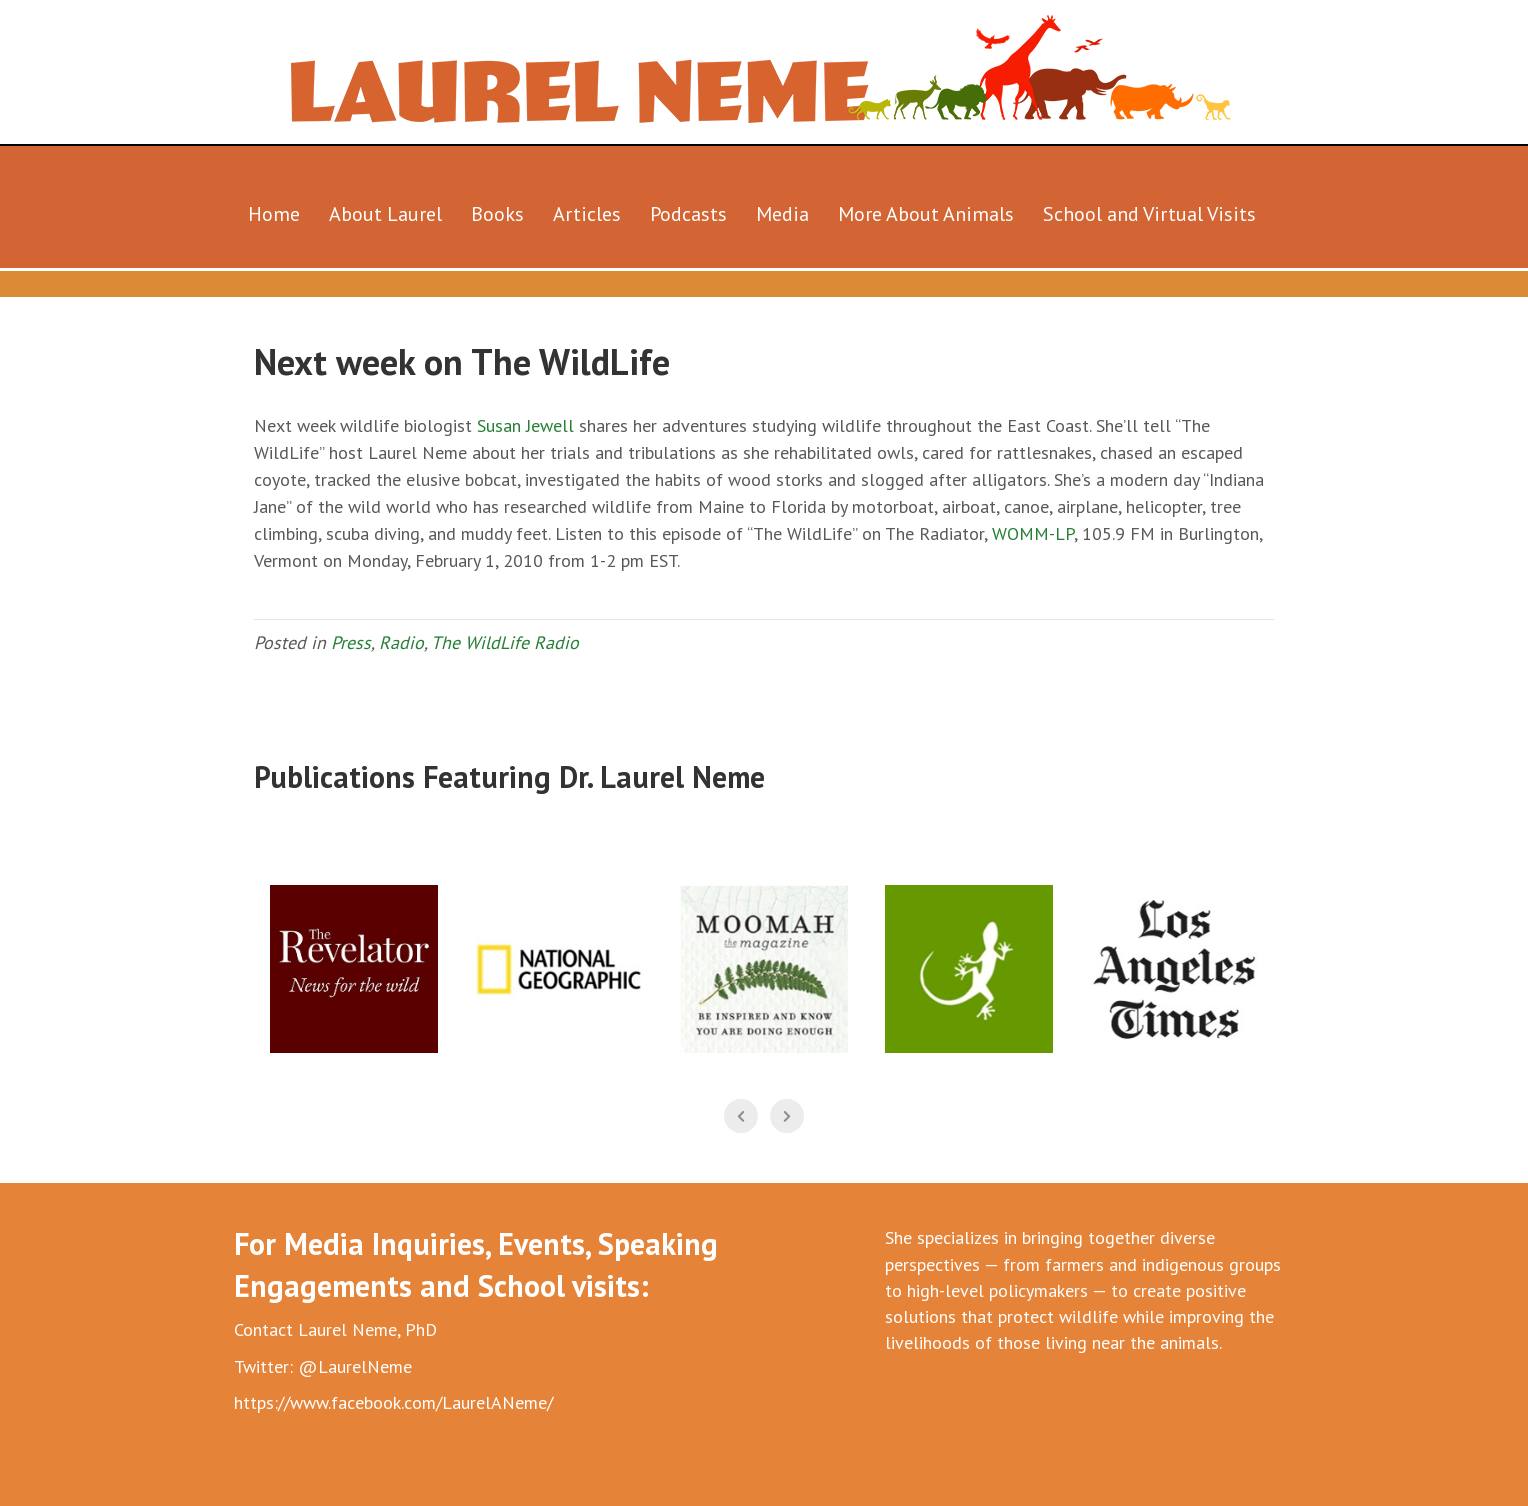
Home (274, 214)
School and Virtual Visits (1149, 214)
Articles (587, 214)
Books (497, 214)
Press (351, 642)
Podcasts (688, 214)
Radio (401, 642)
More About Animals (926, 214)
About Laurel (385, 214)
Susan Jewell (525, 425)
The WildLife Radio (505, 642)
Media (782, 214)
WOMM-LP (1033, 533)
